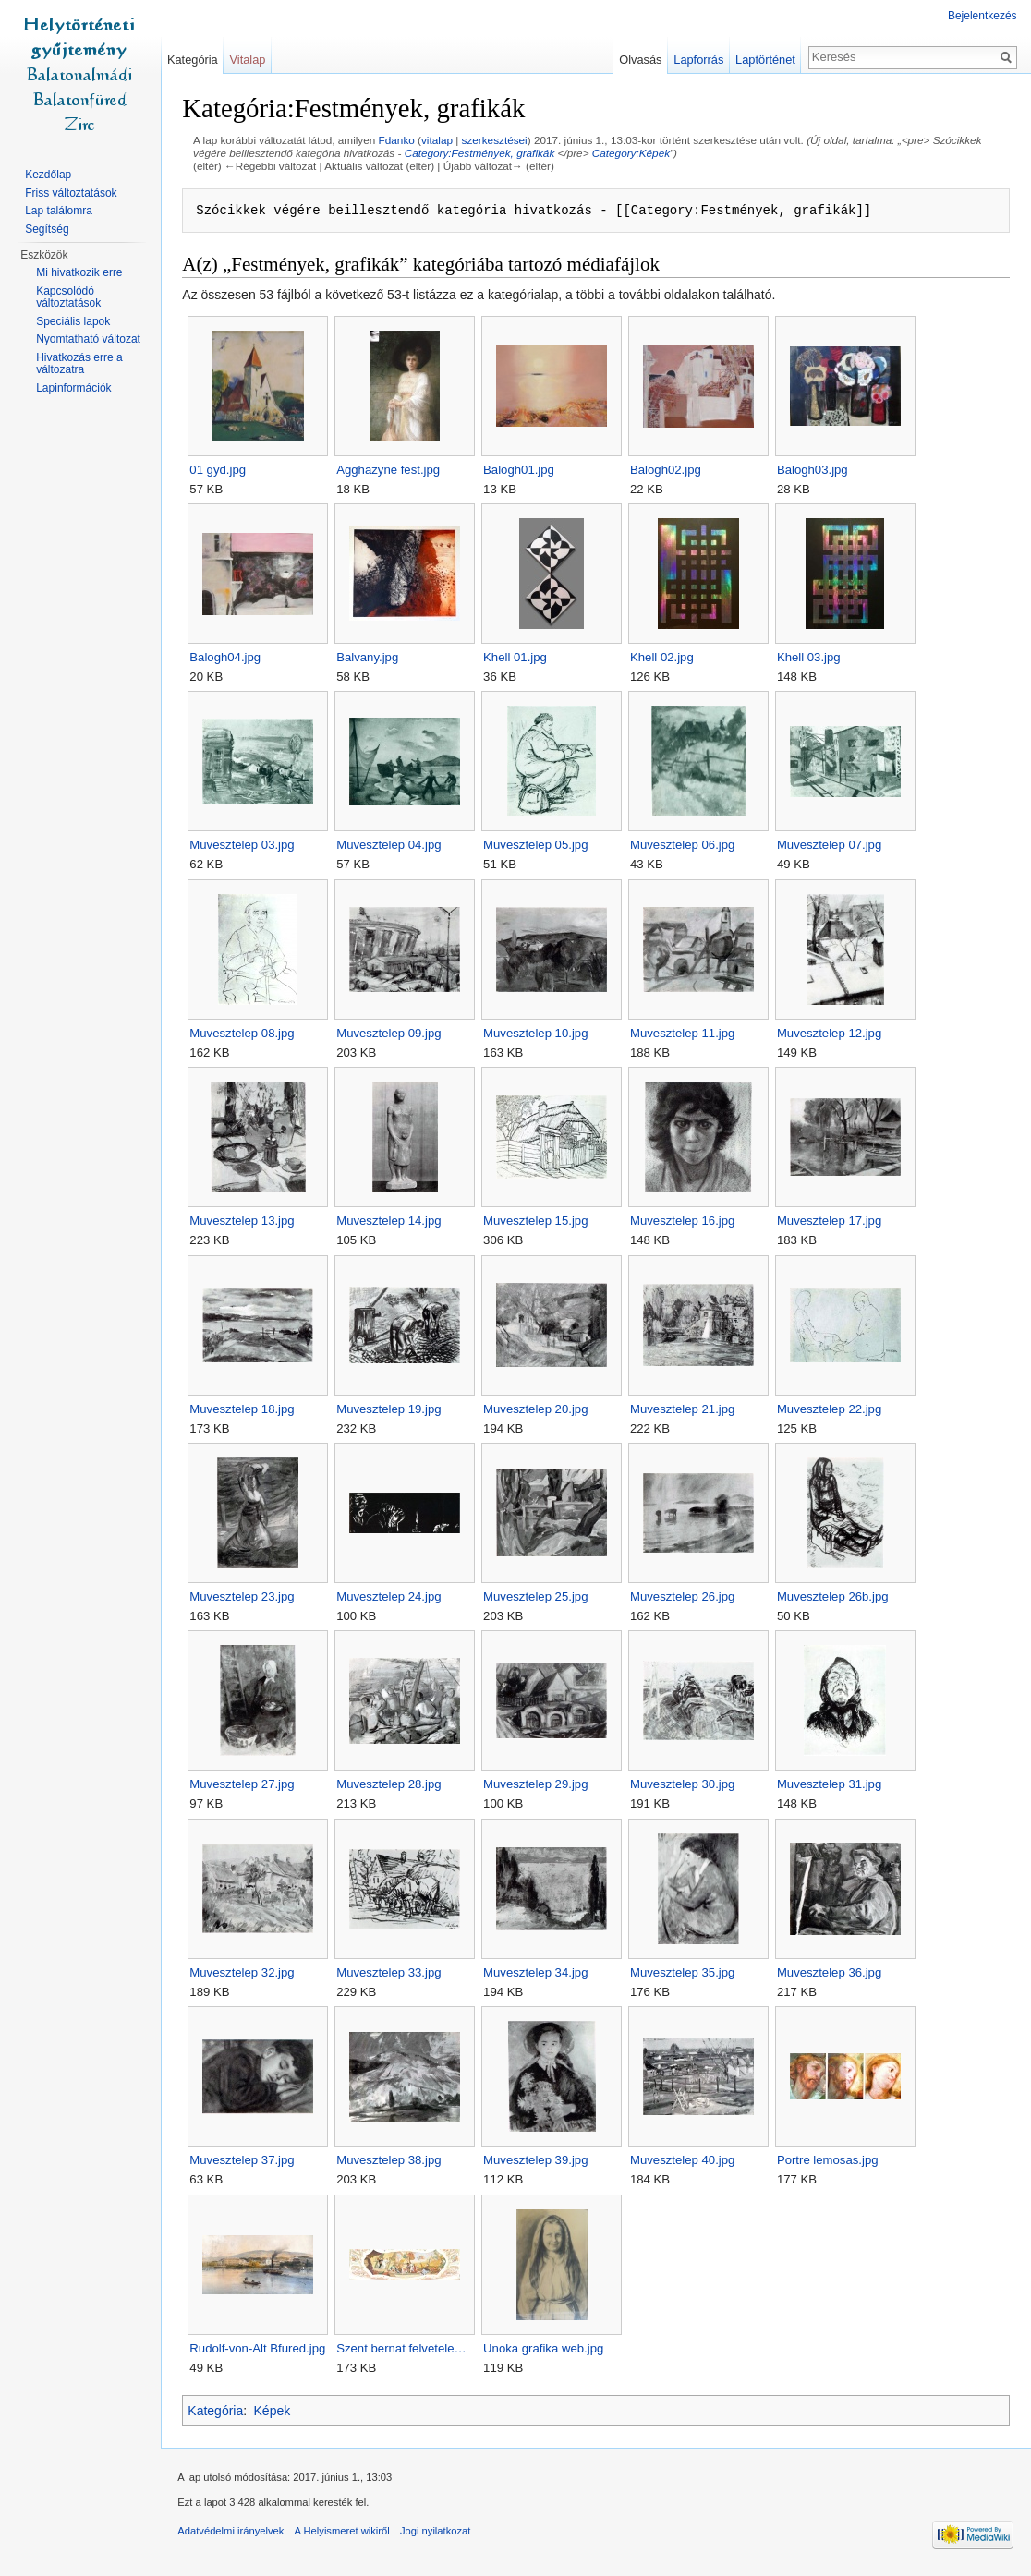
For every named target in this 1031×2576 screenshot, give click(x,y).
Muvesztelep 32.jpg (245, 1972)
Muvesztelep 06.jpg (686, 846)
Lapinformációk (73, 387)
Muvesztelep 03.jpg (245, 846)
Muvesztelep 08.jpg (245, 1033)
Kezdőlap (48, 174)
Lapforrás (697, 60)
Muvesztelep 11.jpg (686, 1033)
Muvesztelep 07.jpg (833, 846)
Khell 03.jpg (812, 658)
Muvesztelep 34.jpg (539, 1972)
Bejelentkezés (981, 15)
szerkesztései (497, 141)
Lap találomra (58, 210)
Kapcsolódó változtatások (68, 297)
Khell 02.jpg (665, 658)
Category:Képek (634, 154)
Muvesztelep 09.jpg (392, 1033)
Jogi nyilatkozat (439, 2533)
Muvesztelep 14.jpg (392, 1221)
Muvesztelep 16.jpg (686, 1221)
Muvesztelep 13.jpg (245, 1221)
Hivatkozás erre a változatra (79, 364)
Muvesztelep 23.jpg (245, 1597)
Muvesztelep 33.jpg (392, 1972)
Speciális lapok (73, 321)
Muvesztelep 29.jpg (539, 1785)
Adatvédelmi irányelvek (234, 2533)
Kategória (219, 2411)
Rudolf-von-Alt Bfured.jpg (261, 2348)
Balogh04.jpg (228, 658)
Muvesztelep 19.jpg (392, 1409)
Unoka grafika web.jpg (547, 2348)
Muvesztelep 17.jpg (833, 1221)
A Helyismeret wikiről (345, 2533)
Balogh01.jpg (522, 470)
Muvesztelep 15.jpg (539, 1221)
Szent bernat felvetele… (404, 2348)
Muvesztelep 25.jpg (539, 1597)
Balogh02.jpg (669, 470)
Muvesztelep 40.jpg (686, 2161)
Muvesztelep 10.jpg (539, 1033)
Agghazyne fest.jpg (391, 470)
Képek (275, 2411)
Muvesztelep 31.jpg (833, 1785)
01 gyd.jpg (221, 470)
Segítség (46, 229)
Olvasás (639, 60)
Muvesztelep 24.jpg (392, 1597)
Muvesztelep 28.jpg (392, 1785)
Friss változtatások (70, 193)
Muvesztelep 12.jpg (833, 1033)
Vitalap (250, 60)
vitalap (440, 141)
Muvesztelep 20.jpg (539, 1409)
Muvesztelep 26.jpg (686, 1597)
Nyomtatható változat (88, 339)
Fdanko (400, 141)
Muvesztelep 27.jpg (245, 1785)
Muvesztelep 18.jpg (245, 1409)
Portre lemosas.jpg (831, 2161)
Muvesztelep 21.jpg (686, 1409)
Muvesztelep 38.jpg (392, 2161)
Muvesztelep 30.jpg (686, 1785)
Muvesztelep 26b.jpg (836, 1597)
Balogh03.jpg (816, 470)
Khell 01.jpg (519, 658)
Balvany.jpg (371, 658)
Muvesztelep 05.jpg (539, 846)
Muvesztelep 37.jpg (245, 2161)
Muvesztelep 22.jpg (833, 1409)
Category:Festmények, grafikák (482, 154)
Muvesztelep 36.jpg (833, 1972)
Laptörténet (764, 60)
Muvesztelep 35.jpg (686, 1972)
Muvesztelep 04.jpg (392, 846)
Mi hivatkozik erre (79, 272)
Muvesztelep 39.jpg (539, 2161)
